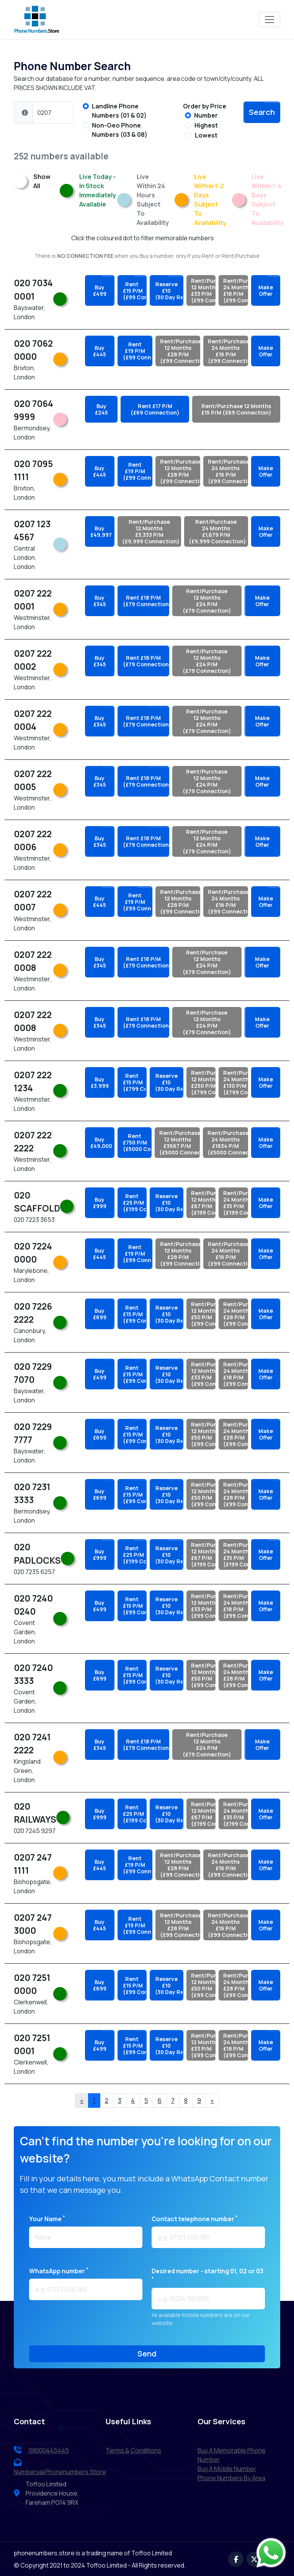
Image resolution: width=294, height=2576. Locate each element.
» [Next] (212, 2100)
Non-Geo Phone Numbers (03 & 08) (119, 130)
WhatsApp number (58, 2270)
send (147, 2353)
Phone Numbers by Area (231, 2478)
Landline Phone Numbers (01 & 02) (119, 111)
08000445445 (41, 2450)
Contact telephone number (195, 2218)
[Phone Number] (53, 113)
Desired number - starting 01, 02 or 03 (207, 2274)
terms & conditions (133, 2450)
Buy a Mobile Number (227, 2468)
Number (206, 115)
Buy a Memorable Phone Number (232, 2455)
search (262, 112)
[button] (25, 112)
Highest (206, 125)
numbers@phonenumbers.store (60, 2467)
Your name (47, 2218)
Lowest (206, 135)
